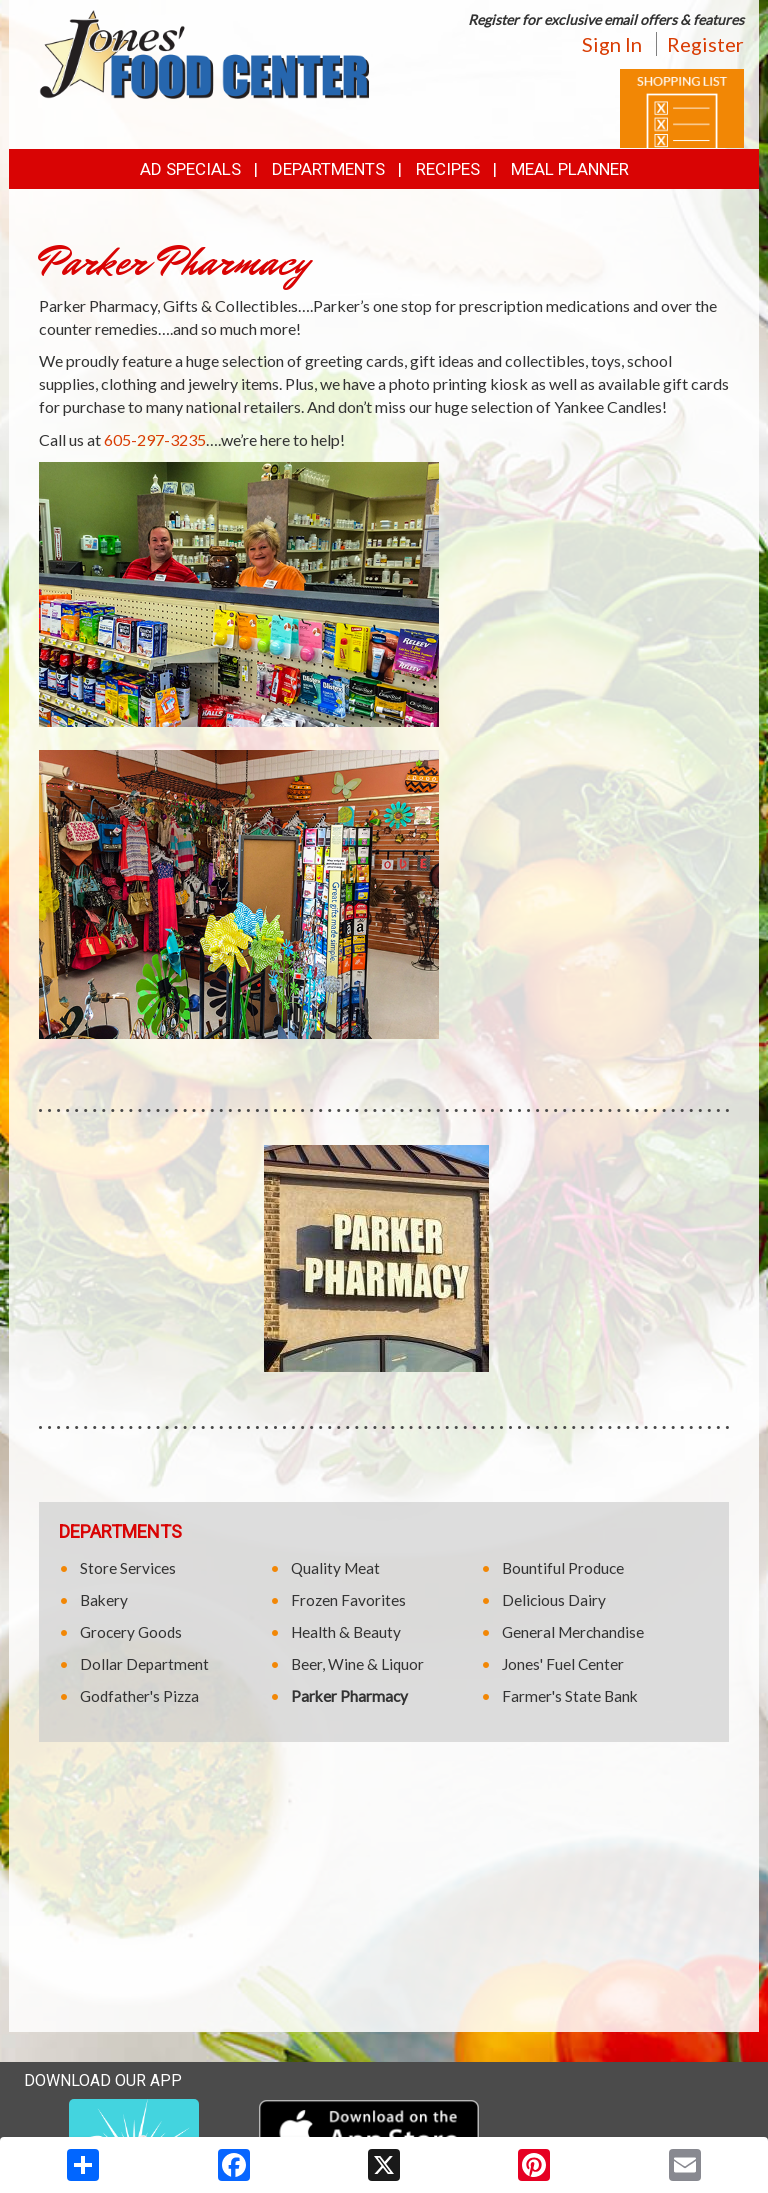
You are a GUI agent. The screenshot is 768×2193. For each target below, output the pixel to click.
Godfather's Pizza (139, 1696)
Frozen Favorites (348, 1600)
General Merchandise (573, 1632)
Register (705, 44)
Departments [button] (328, 169)
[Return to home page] (204, 52)
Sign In (612, 44)
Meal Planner (570, 169)
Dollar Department (144, 1664)
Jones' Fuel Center (563, 1664)
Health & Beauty (346, 1632)
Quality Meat (335, 1568)
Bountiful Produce (563, 1568)
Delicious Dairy (554, 1600)
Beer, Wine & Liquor (357, 1664)
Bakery (104, 1600)
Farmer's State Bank (570, 1696)
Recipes (448, 169)
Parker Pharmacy (349, 1696)
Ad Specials (190, 169)
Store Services (128, 1568)
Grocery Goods (131, 1632)
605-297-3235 (155, 439)
